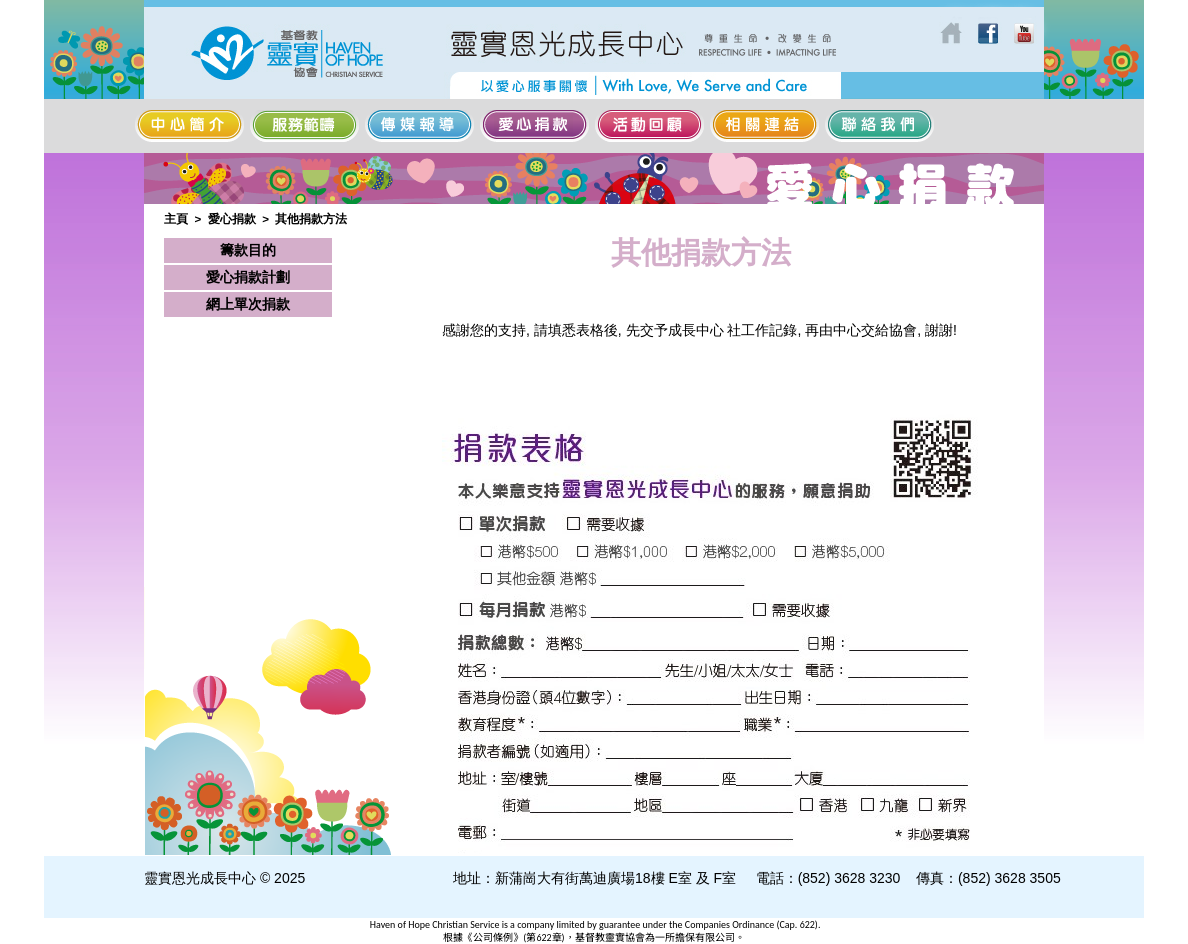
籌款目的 (248, 250)
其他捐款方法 (311, 218)
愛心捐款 (232, 218)
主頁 (176, 218)
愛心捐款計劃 (248, 277)
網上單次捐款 (248, 304)
